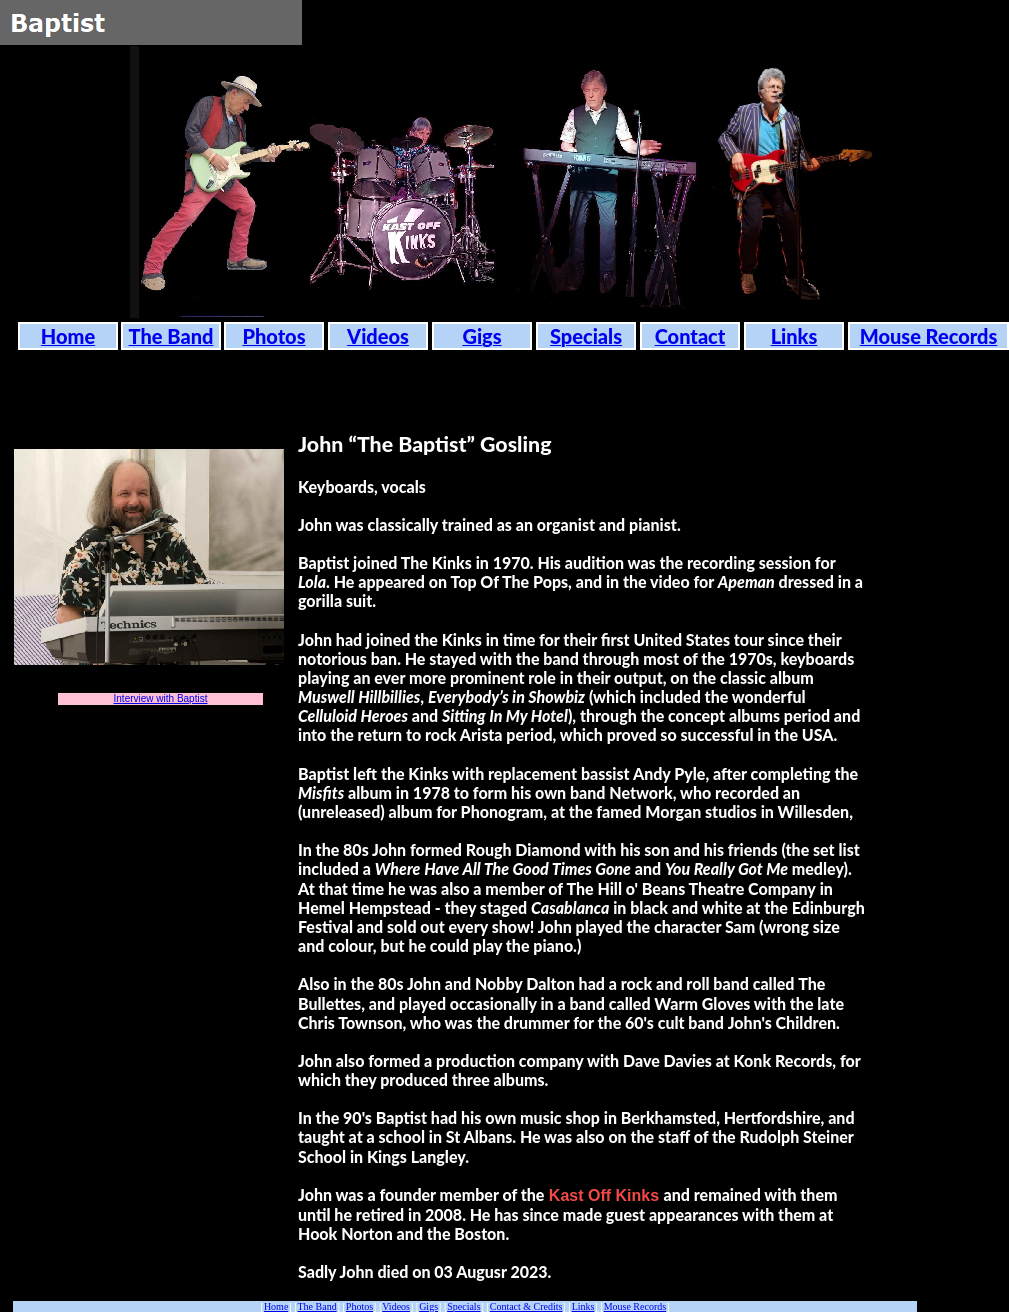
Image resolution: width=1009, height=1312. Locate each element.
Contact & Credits (526, 1306)
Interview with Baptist (161, 698)
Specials (463, 1306)
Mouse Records (635, 1306)
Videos (396, 1306)
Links (583, 1306)
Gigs (428, 1306)
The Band (317, 1306)
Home (276, 1306)
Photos (359, 1306)
